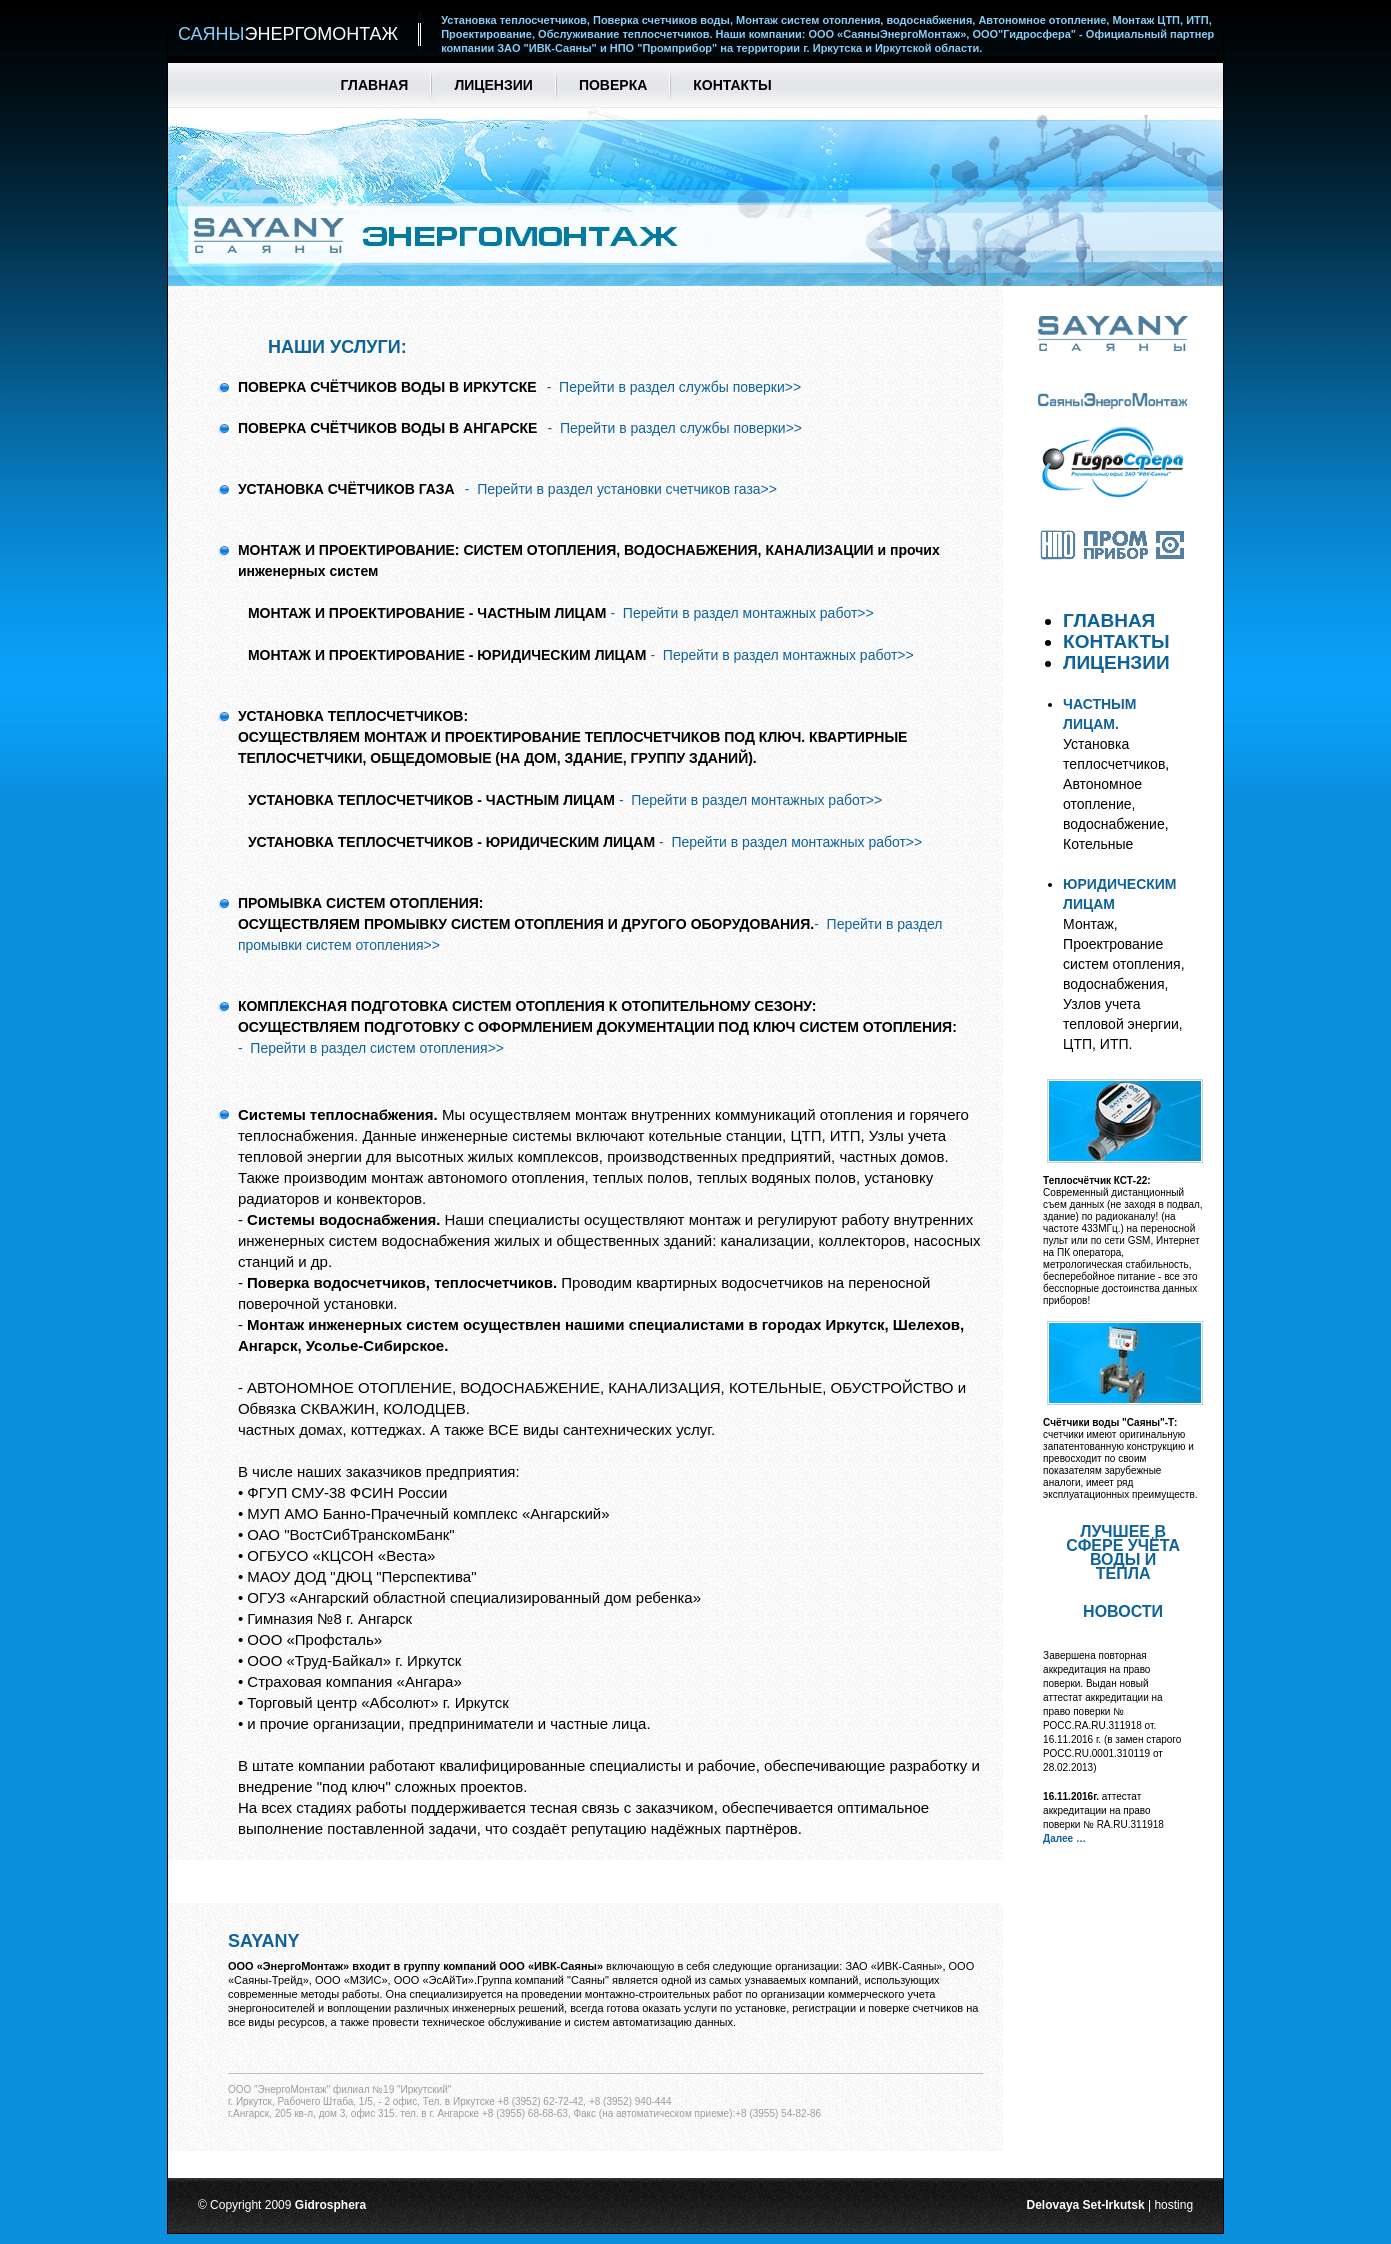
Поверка (613, 84)
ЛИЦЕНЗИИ (1121, 662)
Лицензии (493, 84)
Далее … (1064, 1838)
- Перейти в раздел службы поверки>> (674, 387)
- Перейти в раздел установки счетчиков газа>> (621, 489)
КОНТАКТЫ (1121, 641)
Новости (1123, 1611)
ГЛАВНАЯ (1114, 620)
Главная (375, 84)
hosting (1173, 2205)
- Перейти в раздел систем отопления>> (371, 1048)
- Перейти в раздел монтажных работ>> (741, 613)
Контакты (732, 84)
